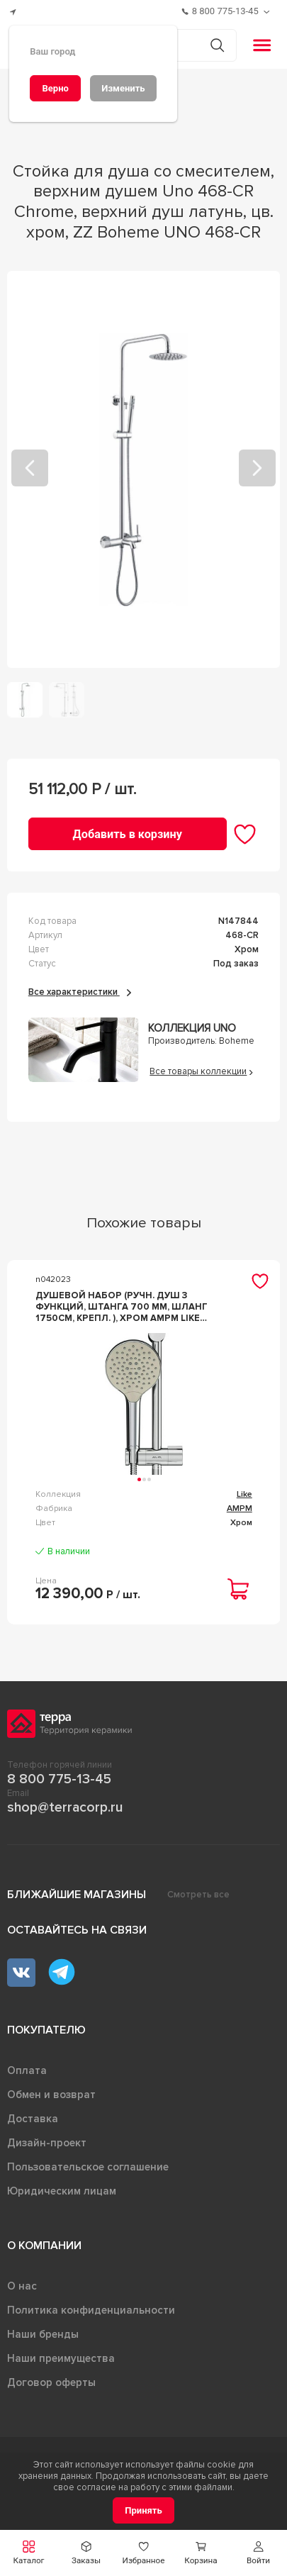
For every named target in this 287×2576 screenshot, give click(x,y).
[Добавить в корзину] (127, 833)
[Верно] (55, 88)
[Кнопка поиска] (217, 45)
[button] (258, 2553)
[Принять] (143, 2510)
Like (244, 1494)
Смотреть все (198, 1894)
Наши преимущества (61, 2358)
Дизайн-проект (46, 2142)
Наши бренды (43, 2334)
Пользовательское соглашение (88, 2166)
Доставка (32, 2118)
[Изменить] (123, 88)
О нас (22, 2286)
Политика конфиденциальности (91, 2310)
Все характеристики (79, 992)
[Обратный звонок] (268, 12)
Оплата (27, 2070)
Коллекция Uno (192, 1028)
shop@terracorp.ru (65, 1807)
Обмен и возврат (51, 2094)
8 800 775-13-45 (59, 1779)
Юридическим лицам (61, 2191)
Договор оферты (51, 2382)
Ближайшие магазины (76, 1895)
